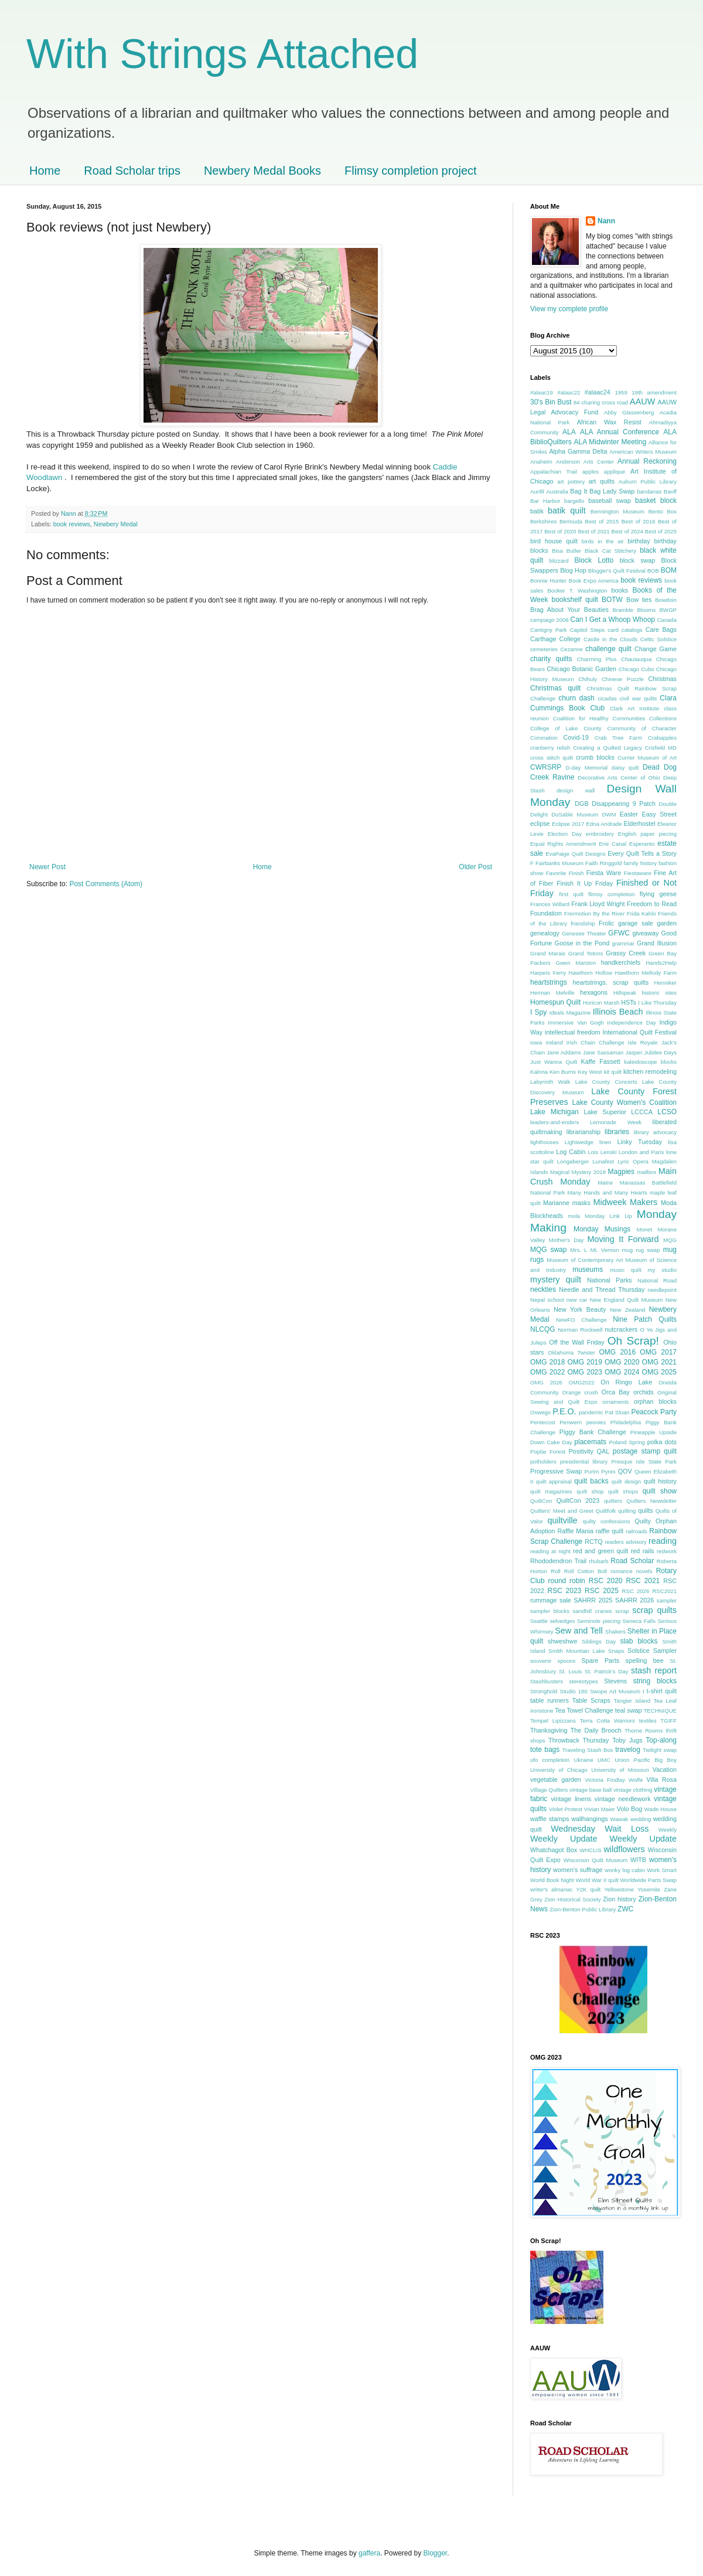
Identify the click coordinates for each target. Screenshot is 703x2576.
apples (590, 471)
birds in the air (603, 541)
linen (605, 1142)
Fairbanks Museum (559, 863)
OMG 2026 (546, 1382)
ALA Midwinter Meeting (610, 442)
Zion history (619, 1899)
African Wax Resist (609, 422)
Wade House (660, 1809)
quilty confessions (606, 1521)
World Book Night (552, 1880)
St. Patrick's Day (606, 1671)
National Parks (609, 1280)
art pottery (571, 481)
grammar (623, 943)
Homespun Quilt (555, 1002)
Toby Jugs (627, 1740)
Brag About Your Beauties (569, 609)
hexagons (594, 992)
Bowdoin (666, 600)
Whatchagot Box (553, 1849)
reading (663, 1541)
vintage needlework (623, 1798)
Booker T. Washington (577, 590)
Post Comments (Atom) (105, 884)
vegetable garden (555, 1779)
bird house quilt (554, 541)
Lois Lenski (602, 1152)
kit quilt (613, 1071)
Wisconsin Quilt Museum (596, 1860)
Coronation (544, 737)
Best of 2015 (602, 521)
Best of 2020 (560, 531)
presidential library (584, 1461)
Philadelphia (625, 1422)
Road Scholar (632, 1561)
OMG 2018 (547, 1362)
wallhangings (589, 1818)
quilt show (660, 1491)
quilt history (660, 1481)
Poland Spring (626, 1442)
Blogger (436, 2553)
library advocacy (655, 1132)
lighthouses (544, 1142)
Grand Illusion (657, 943)
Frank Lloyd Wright (597, 903)
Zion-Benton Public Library (583, 1909)
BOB (653, 570)
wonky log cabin (625, 1870)
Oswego (540, 1412)
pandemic (591, 1412)
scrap (622, 1611)
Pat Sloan (617, 1412)
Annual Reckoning (647, 461)
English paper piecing (647, 834)
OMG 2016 (617, 1352)
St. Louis (570, 1671)
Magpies (621, 1172)
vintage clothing (633, 1789)
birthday (638, 541)
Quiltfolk (606, 1511)
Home (44, 170)
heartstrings (548, 982)
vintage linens (571, 1798)
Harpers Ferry (548, 972)
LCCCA (642, 1111)
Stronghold (543, 1691)
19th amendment (654, 392)
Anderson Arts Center (585, 461)
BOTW (612, 599)
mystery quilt (555, 1279)
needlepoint (662, 1290)
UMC (604, 1760)
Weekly (667, 1829)
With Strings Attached (222, 54)
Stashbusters (546, 1681)
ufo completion (549, 1760)
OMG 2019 (585, 1362)
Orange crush (580, 1392)
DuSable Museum (574, 814)
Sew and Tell (579, 1630)
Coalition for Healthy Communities (599, 718)
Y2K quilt (588, 1889)
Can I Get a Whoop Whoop (612, 619)
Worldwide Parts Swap (648, 1880)
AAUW (642, 401)
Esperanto (642, 843)
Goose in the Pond (582, 943)
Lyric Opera (633, 1161)
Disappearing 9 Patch (624, 803)
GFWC (619, 933)
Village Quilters (549, 1789)
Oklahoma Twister (571, 1352)
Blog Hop (573, 570)
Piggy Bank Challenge (592, 1431)
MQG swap (548, 1250)
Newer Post (47, 867)
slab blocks (638, 1641)
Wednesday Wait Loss (600, 1828)
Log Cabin (570, 1151)
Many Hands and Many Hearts (607, 1192)
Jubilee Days (660, 1052)
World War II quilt (596, 1880)
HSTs (628, 1002)
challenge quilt (608, 649)
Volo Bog (630, 1808)
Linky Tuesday (640, 1141)
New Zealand (627, 1309)
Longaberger (573, 1161)
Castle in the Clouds (610, 639)
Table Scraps (591, 1700)
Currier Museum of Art (647, 757)
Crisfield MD (661, 747)
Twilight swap (660, 1750)
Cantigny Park (548, 630)
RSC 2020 (606, 1581)
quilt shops (623, 1491)
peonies (596, 1422)
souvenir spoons (552, 1661)
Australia (557, 491)
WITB (638, 1859)
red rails (642, 1550)
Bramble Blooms (634, 610)
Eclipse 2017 (568, 824)
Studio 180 (574, 1691)
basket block (656, 500)
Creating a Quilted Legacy (607, 747)
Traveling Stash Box (587, 1750)
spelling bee (645, 1660)
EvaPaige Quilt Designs (575, 853)
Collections (663, 718)
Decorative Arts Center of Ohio (619, 777)
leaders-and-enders (554, 1122)
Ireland (553, 1042)
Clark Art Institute (634, 708)
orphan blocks (655, 1401)
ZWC (625, 1909)
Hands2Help (661, 962)
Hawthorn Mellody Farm (646, 972)
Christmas (662, 678)
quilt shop (589, 1491)
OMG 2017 (658, 1352)
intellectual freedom (572, 1032)
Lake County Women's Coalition (624, 1102)
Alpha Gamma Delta (578, 451)
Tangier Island (632, 1700)
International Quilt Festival (639, 1032)
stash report (654, 1670)
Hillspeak (624, 992)
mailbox (646, 1172)
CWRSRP (545, 767)
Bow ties (639, 599)
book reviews (71, 524)
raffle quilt (609, 1530)
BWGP (668, 610)
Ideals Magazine (570, 1012)
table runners (549, 1700)
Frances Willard (549, 904)
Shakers (615, 1631)
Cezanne (571, 649)
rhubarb (598, 1561)
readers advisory (625, 1542)
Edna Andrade (604, 824)
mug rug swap (641, 1250)
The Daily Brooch (596, 1730)
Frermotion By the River (594, 913)
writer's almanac (551, 1889)
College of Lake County (566, 728)
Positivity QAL (588, 1451)
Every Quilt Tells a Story (642, 853)
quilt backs (591, 1481)
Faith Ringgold (603, 863)
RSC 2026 (636, 1591)
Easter (629, 814)
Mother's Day (566, 1240)
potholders (543, 1461)
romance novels (631, 1571)
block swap (638, 560)
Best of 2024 (627, 531)
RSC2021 (664, 1591)
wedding (640, 1819)
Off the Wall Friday (576, 1342)
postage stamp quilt (645, 1451)
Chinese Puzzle (623, 679)
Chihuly (587, 679)
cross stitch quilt (551, 757)
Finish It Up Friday (585, 883)
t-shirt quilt (662, 1690)
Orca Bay (616, 1392)
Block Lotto (594, 560)
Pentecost (542, 1422)
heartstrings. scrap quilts (610, 982)
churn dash (576, 698)
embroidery (600, 834)
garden (667, 923)
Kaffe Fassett (600, 1061)
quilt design (626, 1481)
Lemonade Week (615, 1122)
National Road (657, 1280)
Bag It (578, 491)
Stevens (615, 1681)
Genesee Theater (584, 933)
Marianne (556, 1202)
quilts (645, 1510)
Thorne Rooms (643, 1730)
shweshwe (562, 1641)
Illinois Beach (618, 1011)
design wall (576, 790)
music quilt (625, 1270)
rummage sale (550, 1600)
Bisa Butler (566, 550)
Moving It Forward (622, 1239)
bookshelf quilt (575, 599)
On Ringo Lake (626, 1382)
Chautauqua (636, 659)
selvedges (562, 1621)
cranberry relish (550, 747)
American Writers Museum (643, 451)
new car (577, 1299)
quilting (627, 1511)
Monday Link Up (608, 1216)
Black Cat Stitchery (610, 550)
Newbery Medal (116, 524)
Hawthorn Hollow (590, 972)
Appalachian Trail (553, 471)
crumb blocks (595, 757)
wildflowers (623, 1849)
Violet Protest (565, 1809)
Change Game (655, 648)
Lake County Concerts (606, 1081)
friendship (583, 923)
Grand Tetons (585, 953)
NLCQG (542, 1329)
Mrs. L (578, 1250)
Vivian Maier (599, 1809)
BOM (669, 570)
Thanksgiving (549, 1730)
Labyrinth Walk (550, 1081)
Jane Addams (564, 1052)
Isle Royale (643, 1042)
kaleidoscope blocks (650, 1062)
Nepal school (547, 1299)
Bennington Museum (617, 511)
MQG (670, 1240)
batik (537, 511)
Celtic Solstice (658, 639)
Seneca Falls (639, 1621)
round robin (566, 1581)
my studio (662, 1270)
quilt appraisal (554, 1481)
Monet (644, 1229)
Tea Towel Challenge (584, 1710)
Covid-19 (576, 737)
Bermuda (570, 521)
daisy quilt (625, 767)
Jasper (634, 1052)
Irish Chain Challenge (595, 1042)
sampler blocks (549, 1611)
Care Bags (661, 629)
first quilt (571, 894)
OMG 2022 (547, 1372)
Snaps (616, 1651)
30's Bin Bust (550, 402)
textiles (648, 1720)
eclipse (540, 823)
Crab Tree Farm (619, 737)
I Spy (538, 1012)
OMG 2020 (622, 1362)
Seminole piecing (598, 1621)
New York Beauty (580, 1309)
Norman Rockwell (580, 1329)
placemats (590, 1442)
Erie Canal (612, 843)
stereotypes (583, 1681)
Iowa (536, 1042)
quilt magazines (551, 1491)
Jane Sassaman (603, 1052)
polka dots (662, 1441)
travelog (627, 1749)
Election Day (565, 834)
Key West (590, 1071)
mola (574, 1216)
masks (581, 1202)
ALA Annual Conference (619, 432)
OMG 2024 (622, 1372)
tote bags (544, 1749)
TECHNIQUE (660, 1710)
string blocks (655, 1681)
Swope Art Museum (615, 1691)
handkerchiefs (620, 962)
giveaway (645, 933)
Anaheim (541, 461)
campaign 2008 (549, 620)
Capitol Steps (587, 630)
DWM (609, 814)
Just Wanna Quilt (553, 1062)
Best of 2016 (639, 521)
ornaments (615, 1401)
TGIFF (668, 1720)
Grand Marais (547, 953)
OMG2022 (581, 1382)
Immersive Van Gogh (575, 1022)
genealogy (544, 933)
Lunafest (603, 1161)
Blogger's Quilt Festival (617, 570)
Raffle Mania (575, 1530)
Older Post (475, 867)
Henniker (665, 982)
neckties (543, 1289)
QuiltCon (541, 1501)
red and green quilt (600, 1550)
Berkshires (543, 521)
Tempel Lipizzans (553, 1720)
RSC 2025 (602, 1591)
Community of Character (642, 728)
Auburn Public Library (648, 481)
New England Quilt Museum (626, 1299)
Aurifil (537, 491)
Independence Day (631, 1022)
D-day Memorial (587, 767)
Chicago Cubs (636, 669)
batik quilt (567, 510)
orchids (643, 1392)
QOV (625, 1471)
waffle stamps (549, 1818)
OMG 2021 (659, 1362)
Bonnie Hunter (548, 580)
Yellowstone (619, 1889)
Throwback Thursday (578, 1740)
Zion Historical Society (572, 1899)
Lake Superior (604, 1111)
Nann (606, 221)
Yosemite (648, 1889)
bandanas (649, 491)
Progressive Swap (556, 1471)
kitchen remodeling (650, 1071)
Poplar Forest (547, 1451)
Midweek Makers (625, 1202)
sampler (667, 1600)
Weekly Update (563, 1838)
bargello (574, 501)
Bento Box (663, 511)
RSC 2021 (643, 1581)
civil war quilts (638, 698)
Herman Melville (552, 992)
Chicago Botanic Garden (581, 668)
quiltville (562, 1520)
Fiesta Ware (603, 872)
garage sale (635, 923)
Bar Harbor (545, 501)
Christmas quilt (555, 688)
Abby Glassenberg (629, 412)
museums (587, 1269)
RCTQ (594, 1541)
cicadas (607, 698)
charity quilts (551, 659)
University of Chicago (559, 1770)
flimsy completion (611, 894)
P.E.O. (564, 1411)
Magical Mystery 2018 (578, 1172)
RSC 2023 (564, 1591)
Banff (670, 491)
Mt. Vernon (604, 1250)
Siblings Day (599, 1641)
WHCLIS (590, 1850)
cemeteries (544, 649)
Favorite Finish (565, 873)
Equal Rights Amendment (563, 843)
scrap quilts (654, 1610)
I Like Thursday (657, 1002)
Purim (591, 1471)
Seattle (539, 1621)
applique (614, 471)
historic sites (659, 992)
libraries (617, 1132)
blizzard (559, 560)
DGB (581, 803)
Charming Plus (597, 659)
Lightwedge (579, 1142)
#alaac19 (541, 392)
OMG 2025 (659, 1372)
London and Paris (641, 1152)
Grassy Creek (626, 953)
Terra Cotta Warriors (607, 1720)
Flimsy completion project (410, 170)
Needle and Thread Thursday (601, 1289)
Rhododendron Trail (558, 1560)
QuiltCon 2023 (578, 1500)
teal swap (628, 1710)
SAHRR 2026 (634, 1600)
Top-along (661, 1740)
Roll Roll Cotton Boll (579, 1571)
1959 (621, 392)
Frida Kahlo (641, 913)
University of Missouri (620, 1770)
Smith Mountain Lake (576, 1651)
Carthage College (555, 638)
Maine (605, 1182)
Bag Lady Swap (611, 491)
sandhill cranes (592, 1611)
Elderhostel (640, 823)
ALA (569, 432)
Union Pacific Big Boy (646, 1760)
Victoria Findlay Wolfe (614, 1780)
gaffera (369, 2553)
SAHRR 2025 (593, 1600)
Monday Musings (602, 1229)
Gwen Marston (575, 962)
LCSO (667, 1112)
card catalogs (625, 630)
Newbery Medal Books (262, 170)
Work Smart (662, 1870)
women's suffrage (577, 1869)
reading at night (550, 1551)
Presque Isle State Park (644, 1461)
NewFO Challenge (581, 1319)
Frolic (606, 923)
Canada (667, 620)
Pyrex (608, 1471)
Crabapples (662, 737)
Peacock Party (654, 1412)
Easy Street (659, 814)
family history (640, 863)
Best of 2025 (661, 531)
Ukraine (583, 1760)
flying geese (658, 893)
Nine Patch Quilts (645, 1319)
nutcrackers (621, 1329)
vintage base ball (590, 1789)
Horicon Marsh (601, 1002)
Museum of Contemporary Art (585, 1260)
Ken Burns (563, 1071)
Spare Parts (601, 1660)
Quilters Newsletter (651, 1501)
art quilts (602, 481)
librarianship (583, 1131)
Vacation (665, 1769)
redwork (667, 1551)
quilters (613, 1501)
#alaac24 (597, 392)
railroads (636, 1531)
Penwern (570, 1422)
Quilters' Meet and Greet (561, 1511)
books (619, 590)
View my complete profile (569, 309)
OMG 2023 (585, 1372)
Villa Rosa (661, 1779)
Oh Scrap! (633, 1341)
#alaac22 (568, 392)
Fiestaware (637, 873)
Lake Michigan (554, 1112)
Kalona (539, 1071)
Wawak (619, 1819)
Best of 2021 (593, 531)
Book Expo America (594, 580)
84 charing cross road (601, 402)
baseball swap (609, 500)
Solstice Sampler (652, 1650)
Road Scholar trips (132, 170)
